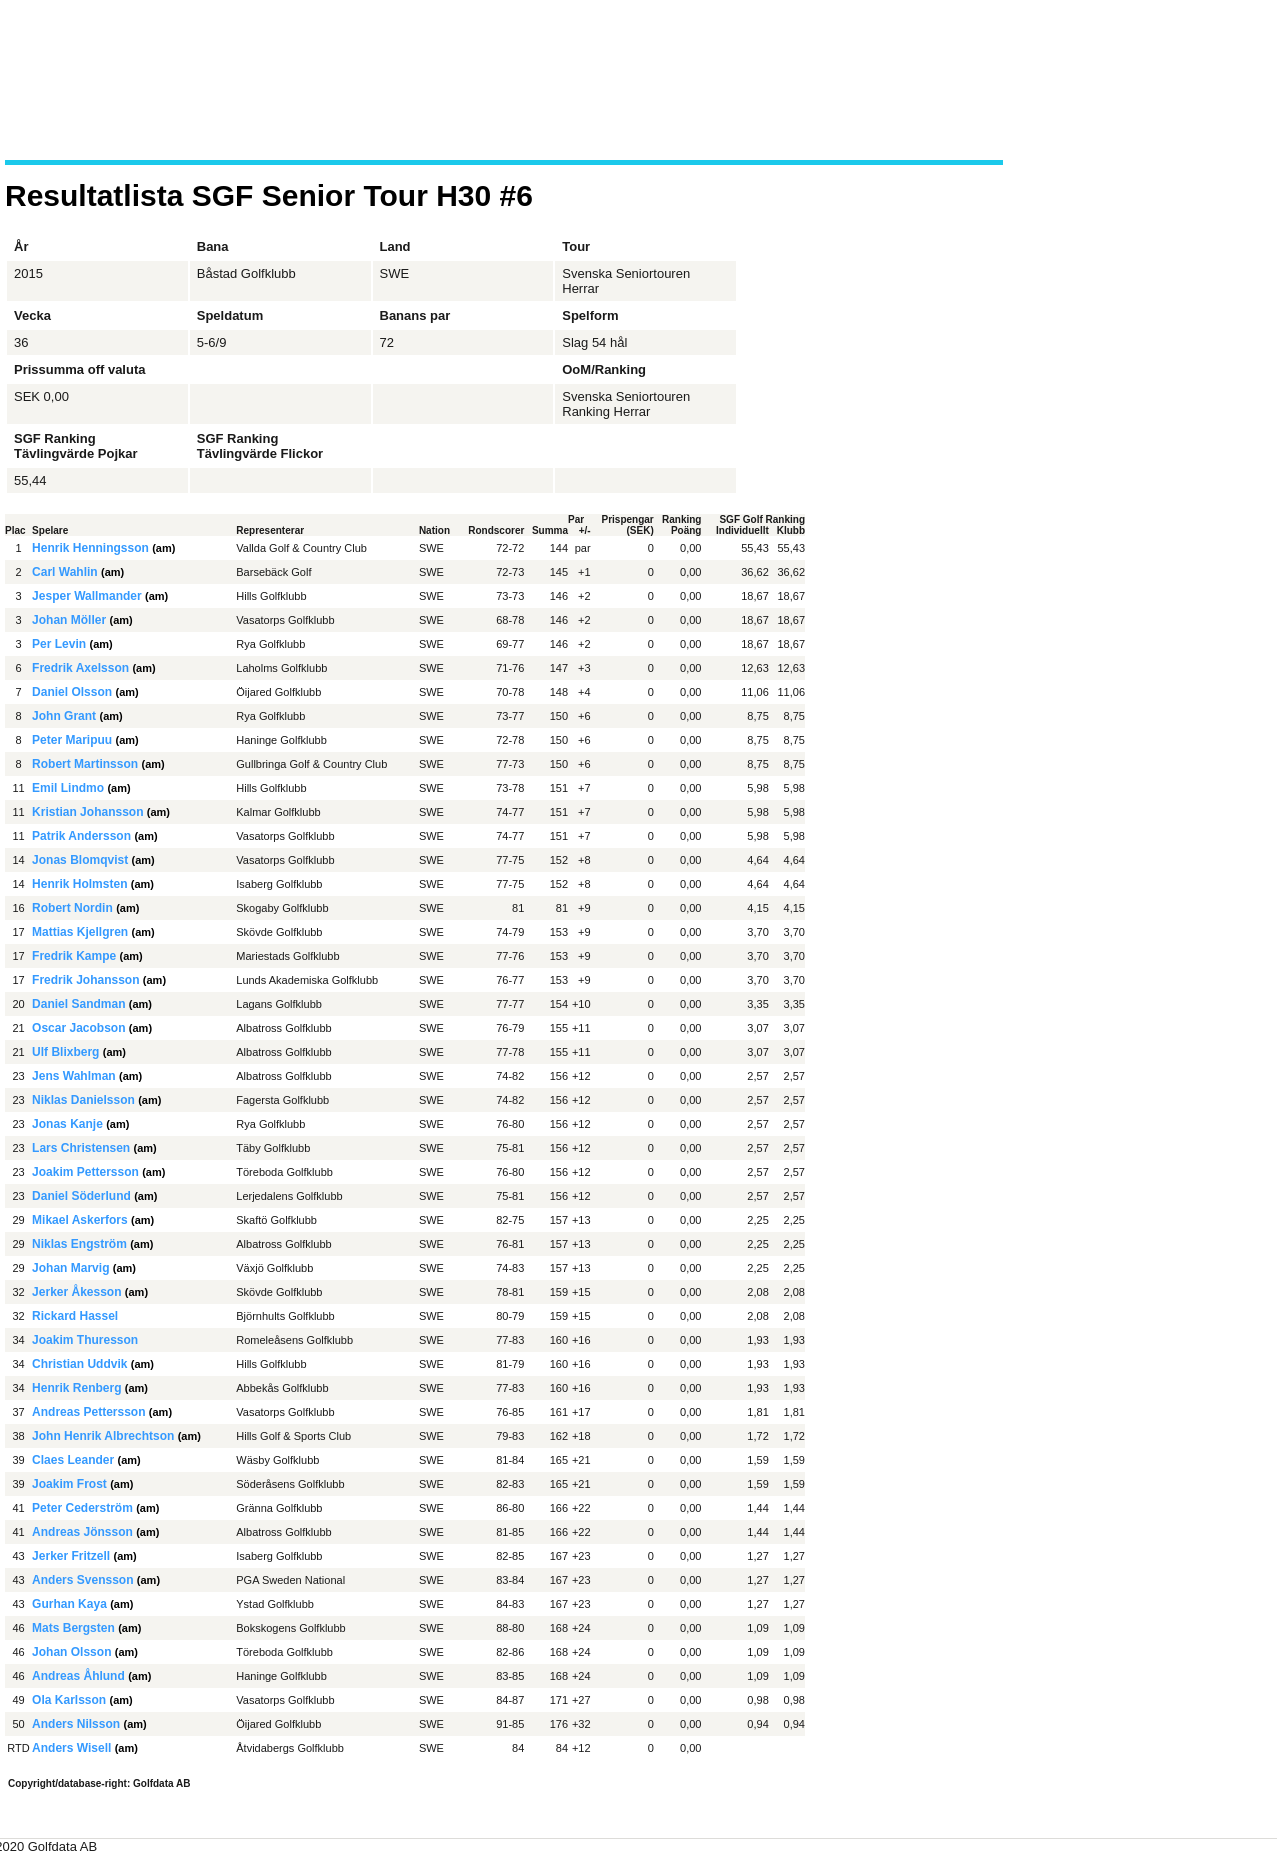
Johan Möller (69, 620)
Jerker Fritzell (71, 1556)
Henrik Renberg (76, 1388)
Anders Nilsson (76, 1724)
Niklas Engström (79, 1244)
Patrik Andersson (81, 836)
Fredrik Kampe (74, 956)
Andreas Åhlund (78, 1676)
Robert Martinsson (85, 764)
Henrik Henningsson (90, 548)
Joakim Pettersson (85, 1172)
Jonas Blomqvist (80, 860)
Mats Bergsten (73, 1628)
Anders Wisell (71, 1748)
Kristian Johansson (87, 812)
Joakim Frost (69, 1484)
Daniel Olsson (72, 692)
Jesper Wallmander (87, 596)
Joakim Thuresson (85, 1340)
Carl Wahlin (65, 572)
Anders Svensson (82, 1580)
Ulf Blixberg (65, 1052)
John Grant (64, 716)
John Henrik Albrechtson (103, 1436)
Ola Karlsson (69, 1700)
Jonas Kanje (67, 1124)
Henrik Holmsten (79, 884)
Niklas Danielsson (83, 1100)
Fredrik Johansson (85, 980)
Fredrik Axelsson (80, 668)
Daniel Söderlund (81, 1196)
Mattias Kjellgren (80, 932)
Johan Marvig (70, 1268)
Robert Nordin (72, 908)
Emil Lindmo (68, 788)
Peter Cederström (82, 1508)
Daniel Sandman (78, 1004)
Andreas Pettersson (88, 1412)
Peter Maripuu (72, 740)
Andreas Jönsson (82, 1532)
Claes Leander (73, 1460)
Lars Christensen (81, 1148)
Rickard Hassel (75, 1316)
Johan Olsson (71, 1652)
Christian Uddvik (79, 1364)
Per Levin (59, 644)
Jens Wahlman (74, 1076)
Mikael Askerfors (80, 1220)
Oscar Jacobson (78, 1028)
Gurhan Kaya (69, 1604)
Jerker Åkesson (76, 1292)
